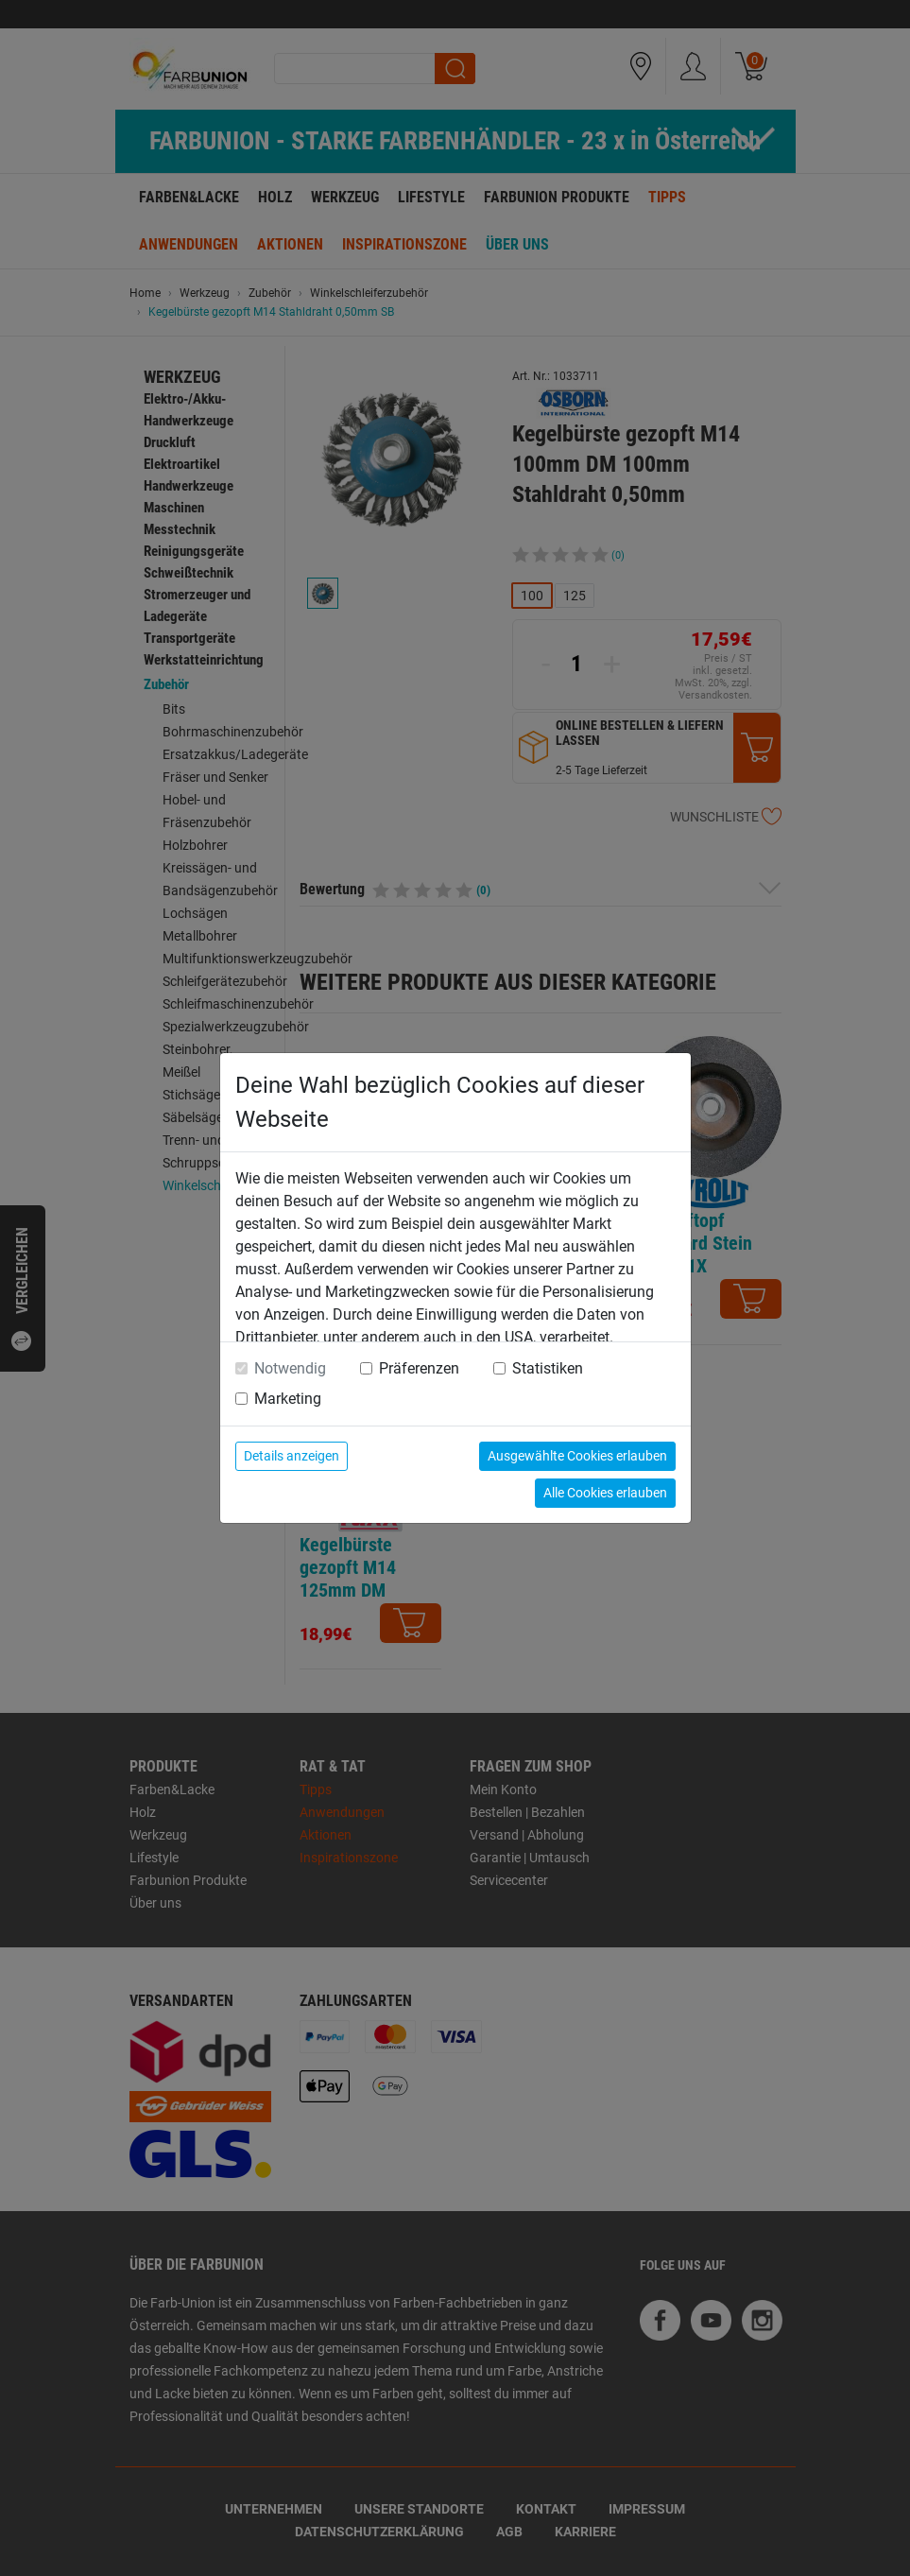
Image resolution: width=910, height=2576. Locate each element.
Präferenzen (419, 1368)
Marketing (287, 1399)
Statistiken (547, 1368)
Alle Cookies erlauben (605, 1492)
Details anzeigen (291, 1455)
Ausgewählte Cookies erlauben (577, 1455)
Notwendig (290, 1368)
